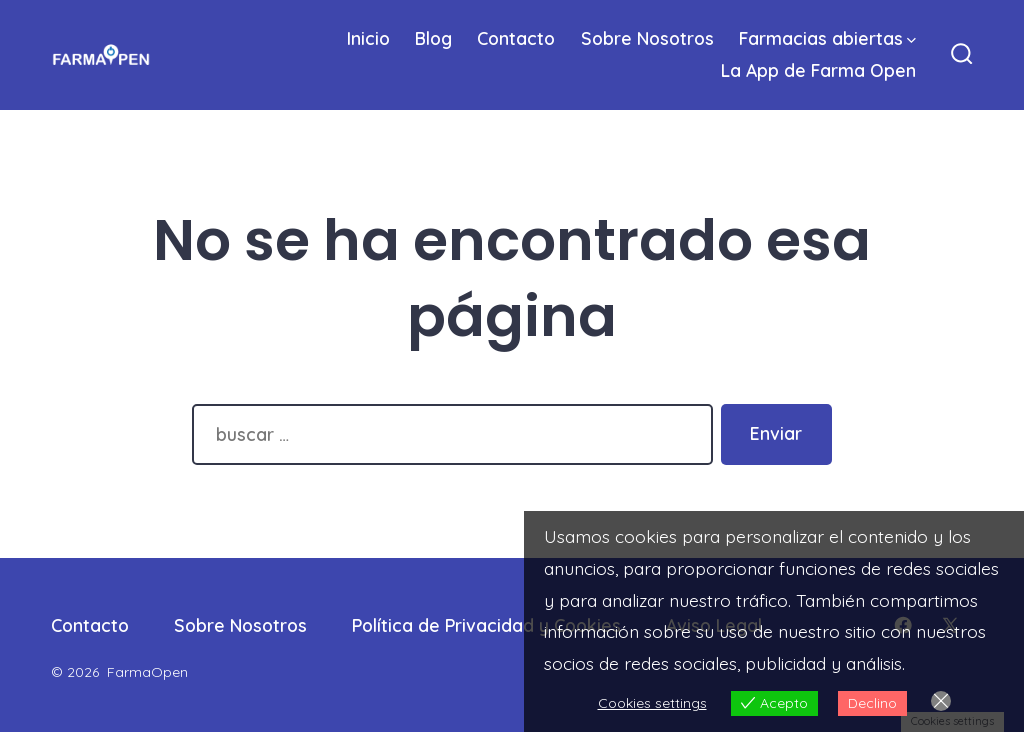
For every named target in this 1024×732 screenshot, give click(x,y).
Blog (433, 38)
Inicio (368, 38)
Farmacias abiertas (827, 38)
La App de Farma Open (818, 70)
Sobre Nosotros (647, 38)
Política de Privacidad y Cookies (486, 625)
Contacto (516, 38)
